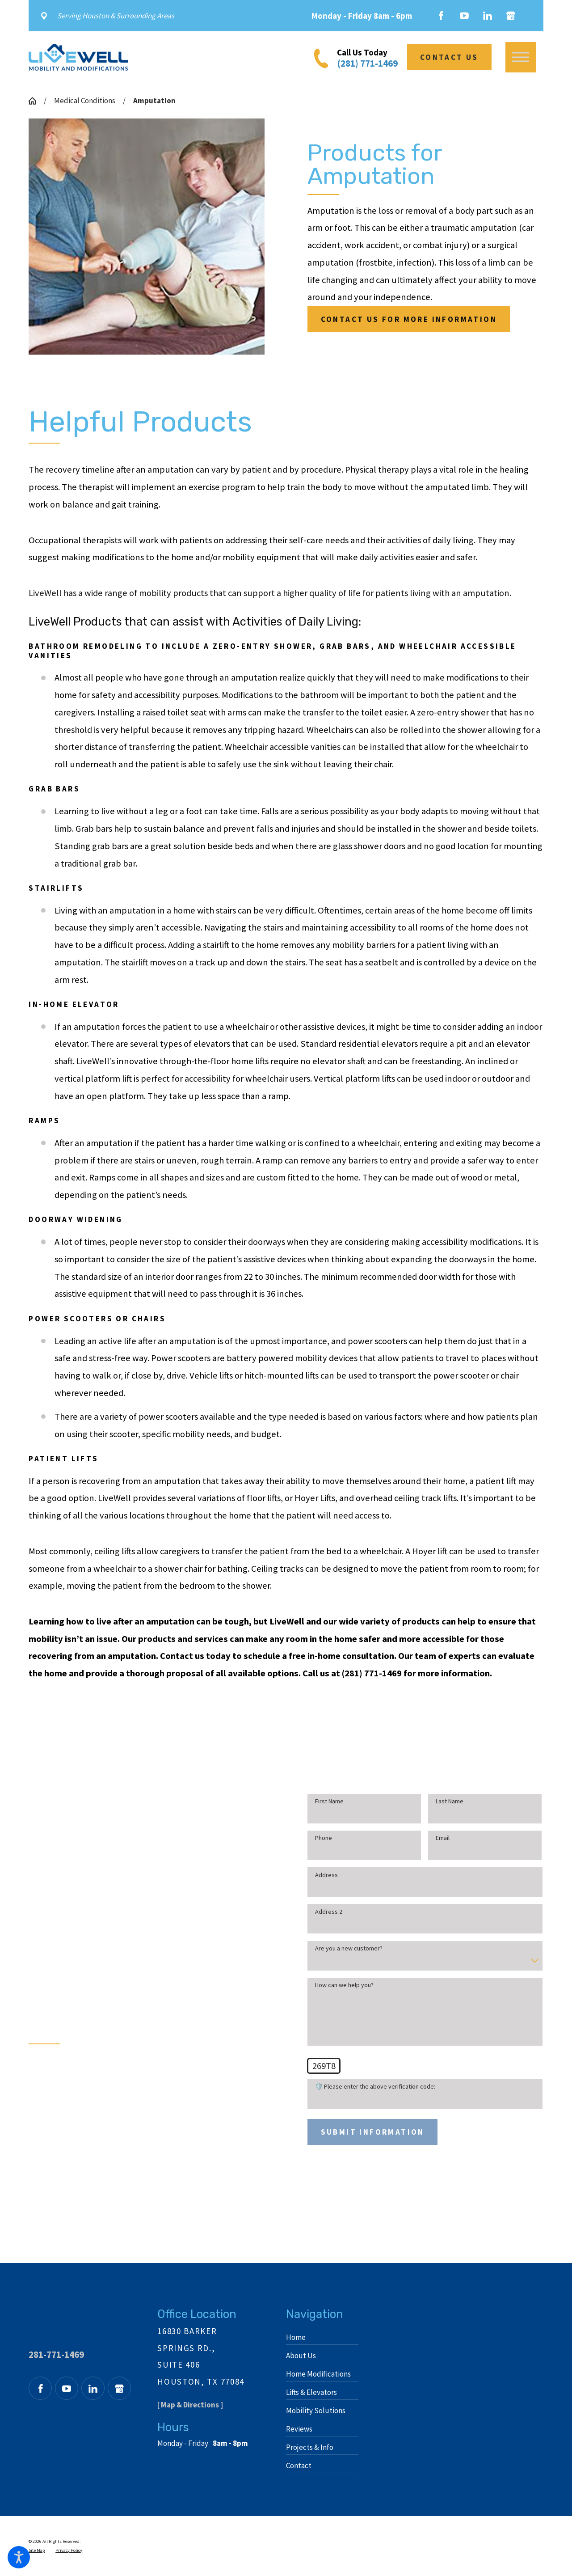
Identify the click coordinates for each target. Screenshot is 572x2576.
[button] (19, 2557)
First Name (320, 1801)
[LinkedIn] (487, 15)
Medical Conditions (84, 101)
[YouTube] (464, 15)
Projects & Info (309, 2447)
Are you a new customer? (339, 1948)
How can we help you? (335, 1985)
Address (317, 1875)
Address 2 (319, 1912)
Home (296, 2337)
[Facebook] (441, 15)
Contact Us (449, 57)
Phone (314, 1838)
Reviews (299, 2429)
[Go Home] (36, 101)
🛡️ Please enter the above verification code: (366, 2086)
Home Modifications (318, 2374)
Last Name (440, 1801)
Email (433, 1838)
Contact (298, 2465)
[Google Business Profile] (510, 15)
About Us (301, 2355)
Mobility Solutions (315, 2410)
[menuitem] (322, 2337)
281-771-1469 (56, 2354)
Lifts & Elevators (311, 2392)
